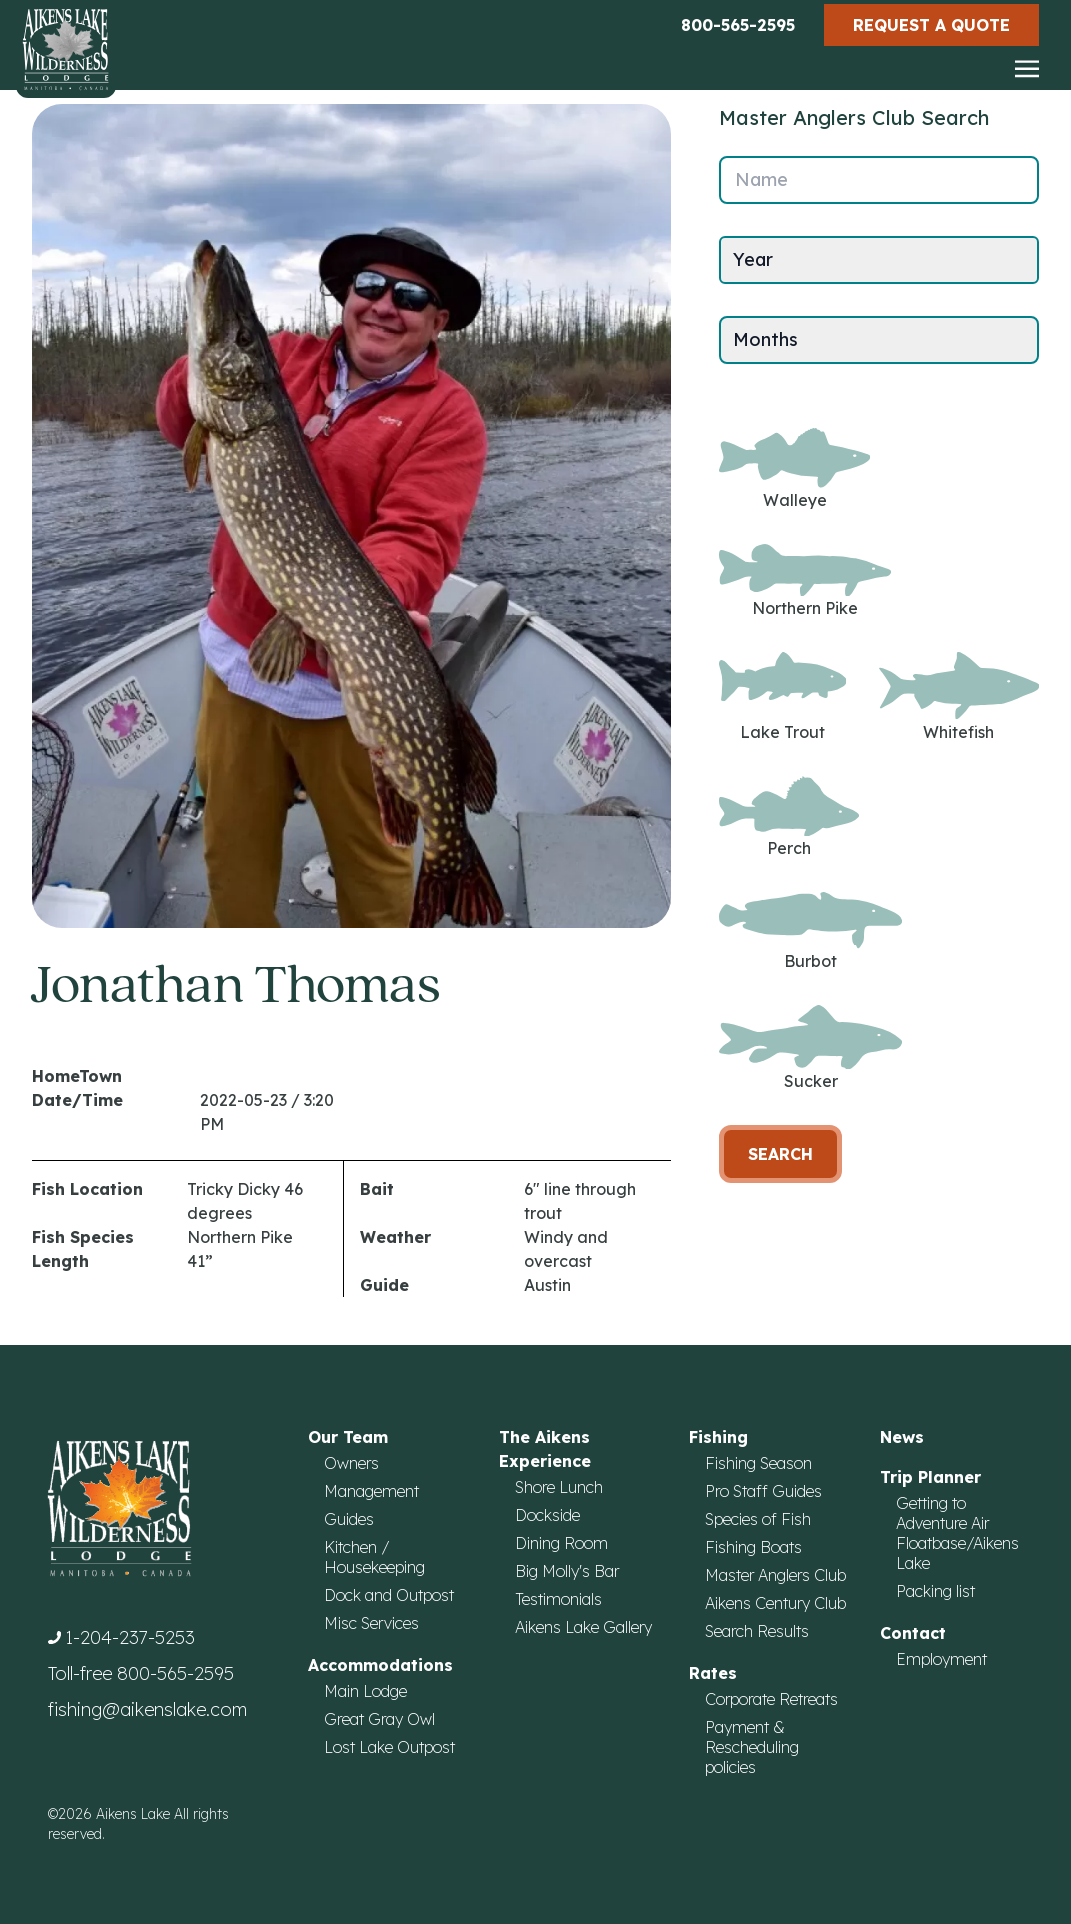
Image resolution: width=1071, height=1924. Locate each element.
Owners (351, 1463)
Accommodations (380, 1665)
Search (780, 1154)
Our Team (348, 1437)
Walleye (794, 469)
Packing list (935, 1591)
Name (761, 179)
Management (371, 1491)
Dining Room (561, 1543)
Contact (913, 1633)
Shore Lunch (559, 1487)
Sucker (810, 1048)
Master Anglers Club (775, 1575)
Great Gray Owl (379, 1719)
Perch (789, 817)
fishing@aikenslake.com (147, 1709)
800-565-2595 (738, 25)
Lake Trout (782, 696)
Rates (713, 1673)
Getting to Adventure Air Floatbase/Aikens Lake (957, 1533)
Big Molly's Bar (567, 1571)
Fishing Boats (753, 1547)
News (902, 1437)
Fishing (718, 1437)
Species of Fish (758, 1519)
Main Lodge (365, 1691)
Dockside (547, 1515)
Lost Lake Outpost (389, 1747)
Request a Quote (931, 25)
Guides (349, 1519)
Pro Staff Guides (763, 1491)
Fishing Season (758, 1463)
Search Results (757, 1631)
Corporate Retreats (771, 1699)
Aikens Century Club (775, 1603)
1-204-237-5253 (130, 1637)
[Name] (879, 180)
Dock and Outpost (389, 1595)
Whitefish (959, 696)
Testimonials (558, 1599)
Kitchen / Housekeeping (374, 1557)
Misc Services (371, 1623)
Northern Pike (805, 581)
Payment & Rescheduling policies (752, 1747)
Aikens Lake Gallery (583, 1627)
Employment (941, 1659)
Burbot (810, 931)
